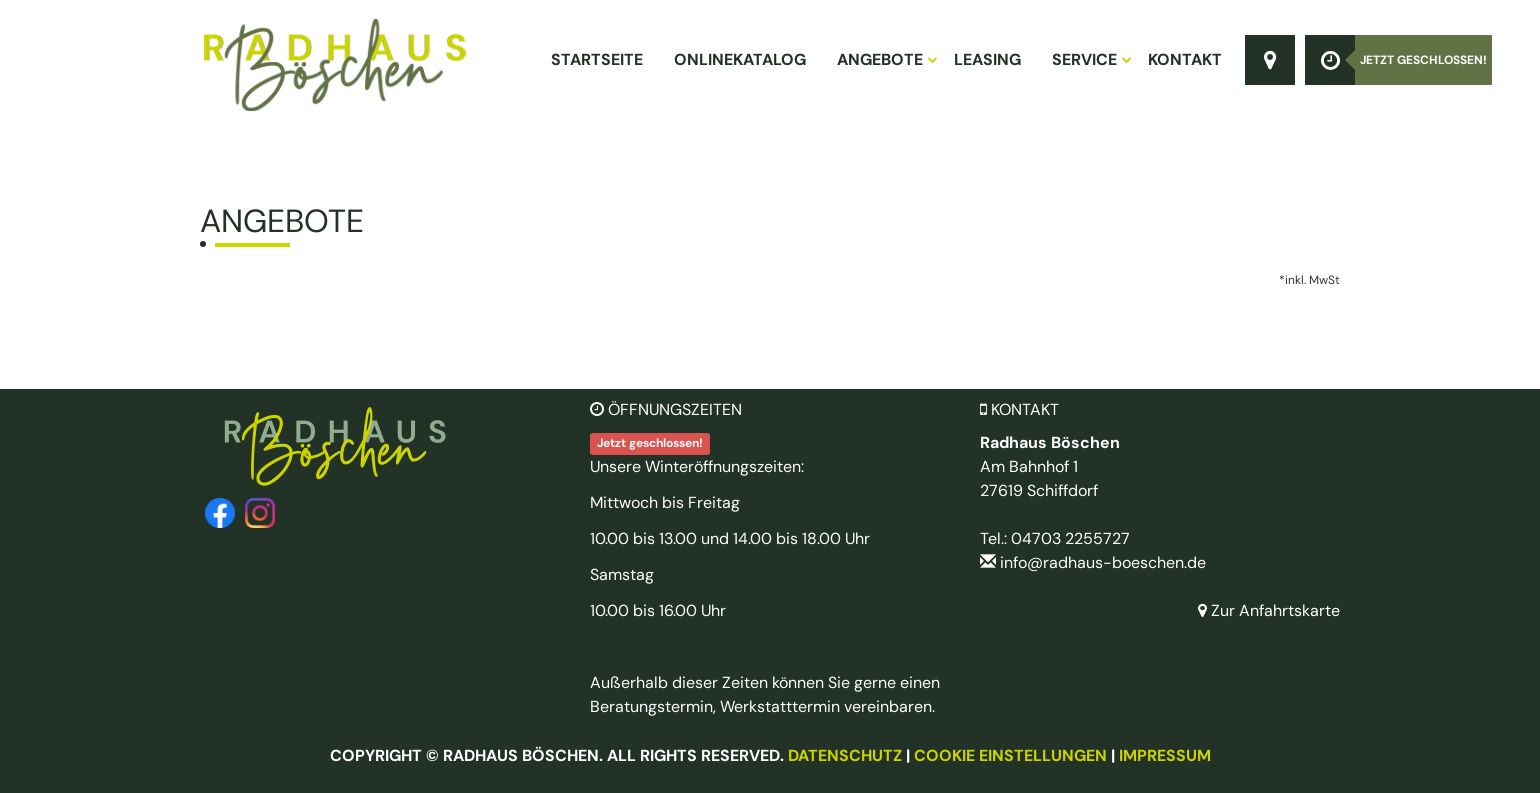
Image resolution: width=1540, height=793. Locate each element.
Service (1091, 59)
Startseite (597, 59)
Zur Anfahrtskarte (1269, 610)
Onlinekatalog (740, 59)
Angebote (886, 59)
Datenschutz (845, 755)
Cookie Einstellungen (1010, 755)
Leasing (987, 59)
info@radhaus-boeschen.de (1103, 562)
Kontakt (1185, 59)
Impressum (1165, 755)
